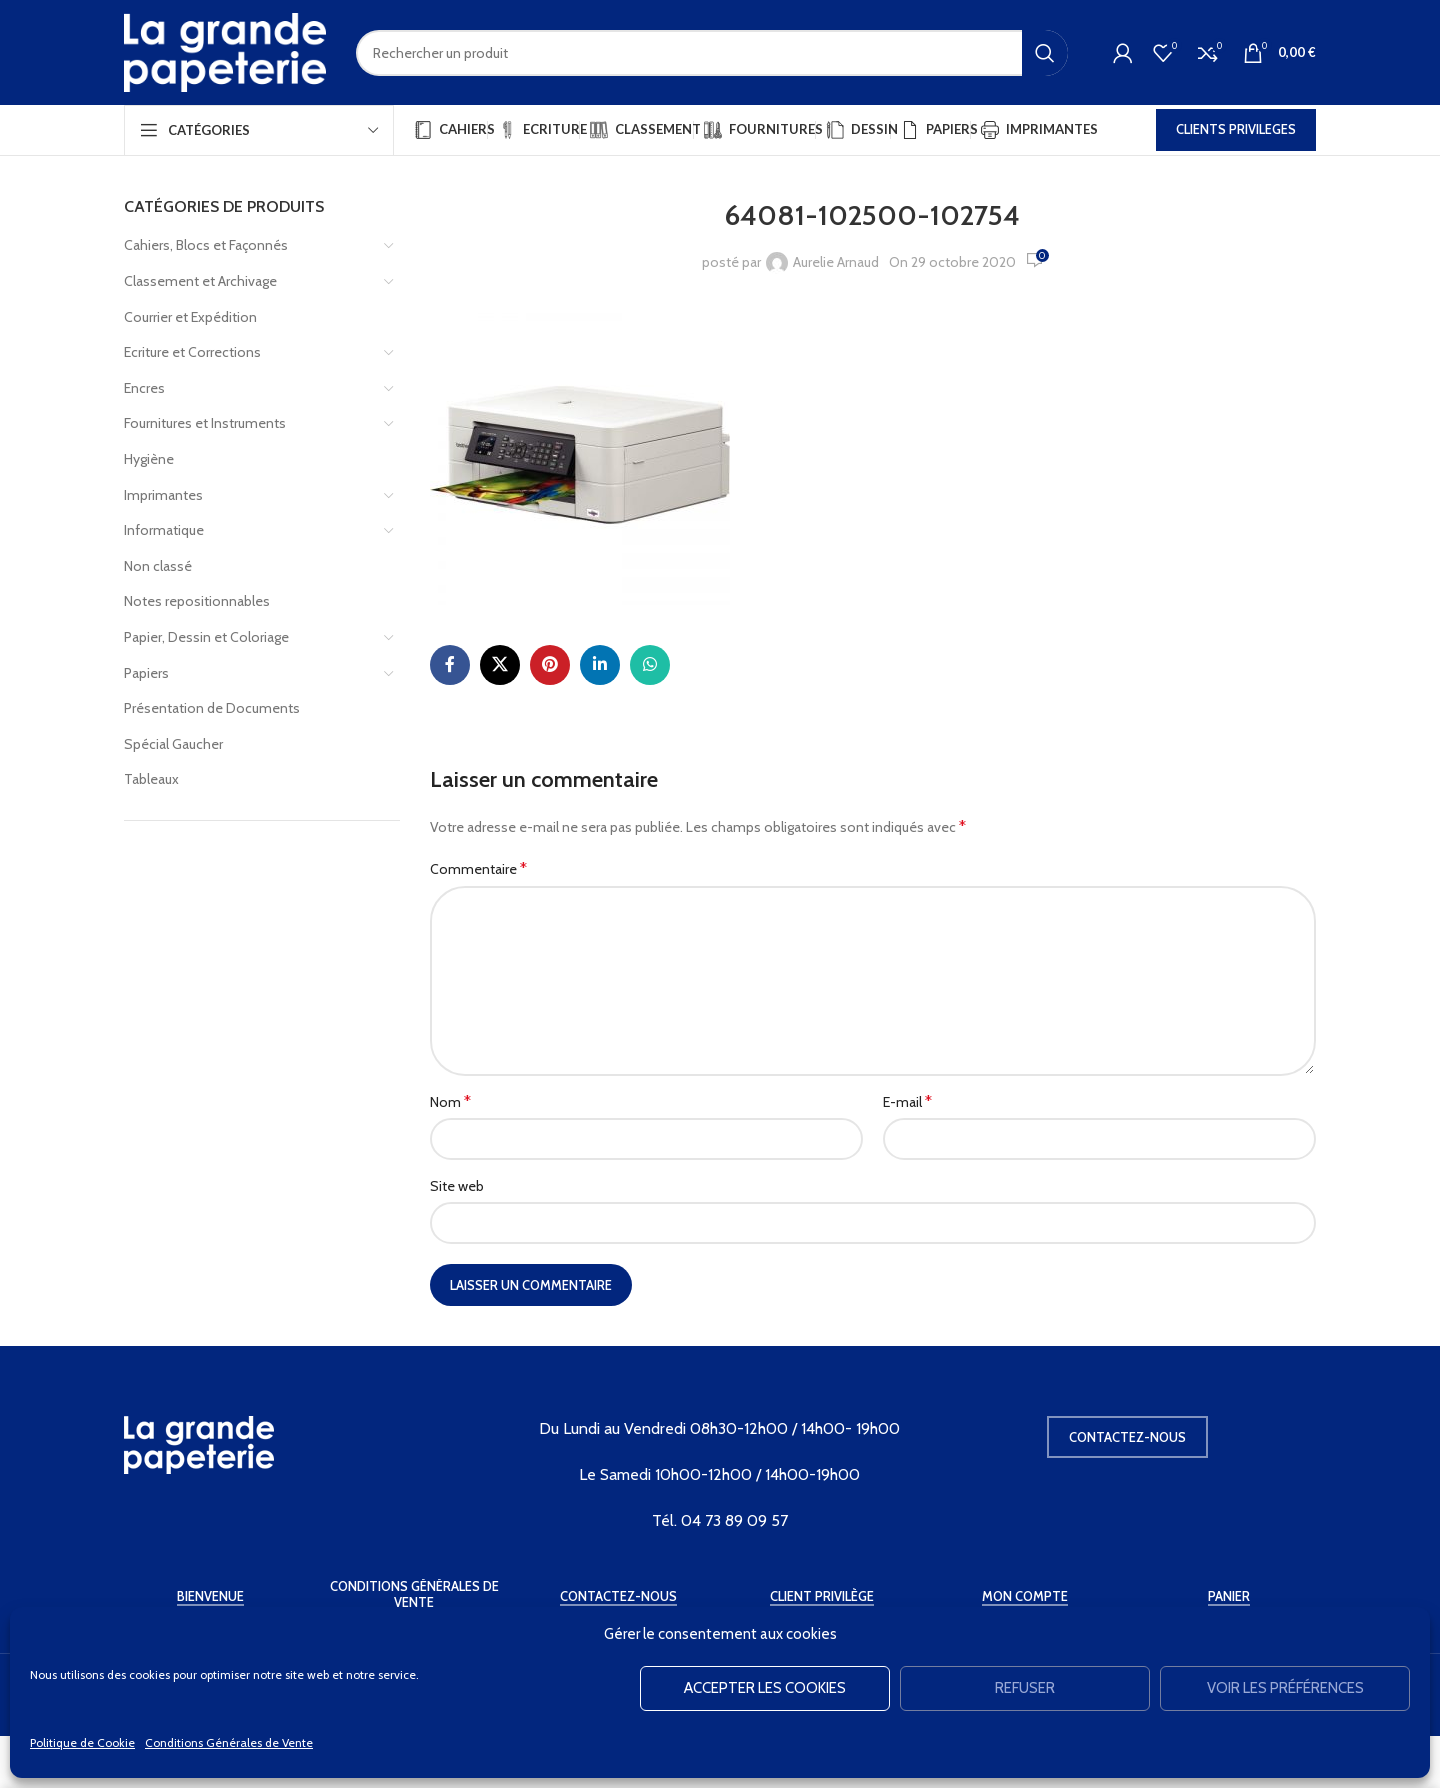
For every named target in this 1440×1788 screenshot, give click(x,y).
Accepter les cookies (765, 1688)
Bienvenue (210, 1596)
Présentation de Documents (212, 708)
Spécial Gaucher (173, 744)
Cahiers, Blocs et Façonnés (206, 245)
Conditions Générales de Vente (229, 1742)
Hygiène (149, 459)
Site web (457, 1186)
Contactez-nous (1127, 1437)
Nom (450, 1101)
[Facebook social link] (450, 665)
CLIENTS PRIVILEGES (1236, 129)
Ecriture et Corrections (192, 352)
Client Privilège (822, 1596)
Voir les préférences (1285, 1688)
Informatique (164, 530)
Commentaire (478, 868)
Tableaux (151, 779)
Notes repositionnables (197, 601)
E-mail (907, 1101)
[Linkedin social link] (600, 665)
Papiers (146, 673)
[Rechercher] (712, 53)
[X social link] (500, 665)
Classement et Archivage (200, 281)
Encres (144, 388)
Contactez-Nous (618, 1596)
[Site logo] (225, 51)
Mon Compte (1025, 1596)
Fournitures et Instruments (205, 423)
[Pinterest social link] (550, 665)
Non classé (158, 566)
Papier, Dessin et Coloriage (206, 637)
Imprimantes (163, 495)
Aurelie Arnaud (836, 262)
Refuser (1025, 1688)
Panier (1229, 1596)
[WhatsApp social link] (650, 665)
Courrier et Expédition (190, 317)
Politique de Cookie (82, 1742)
